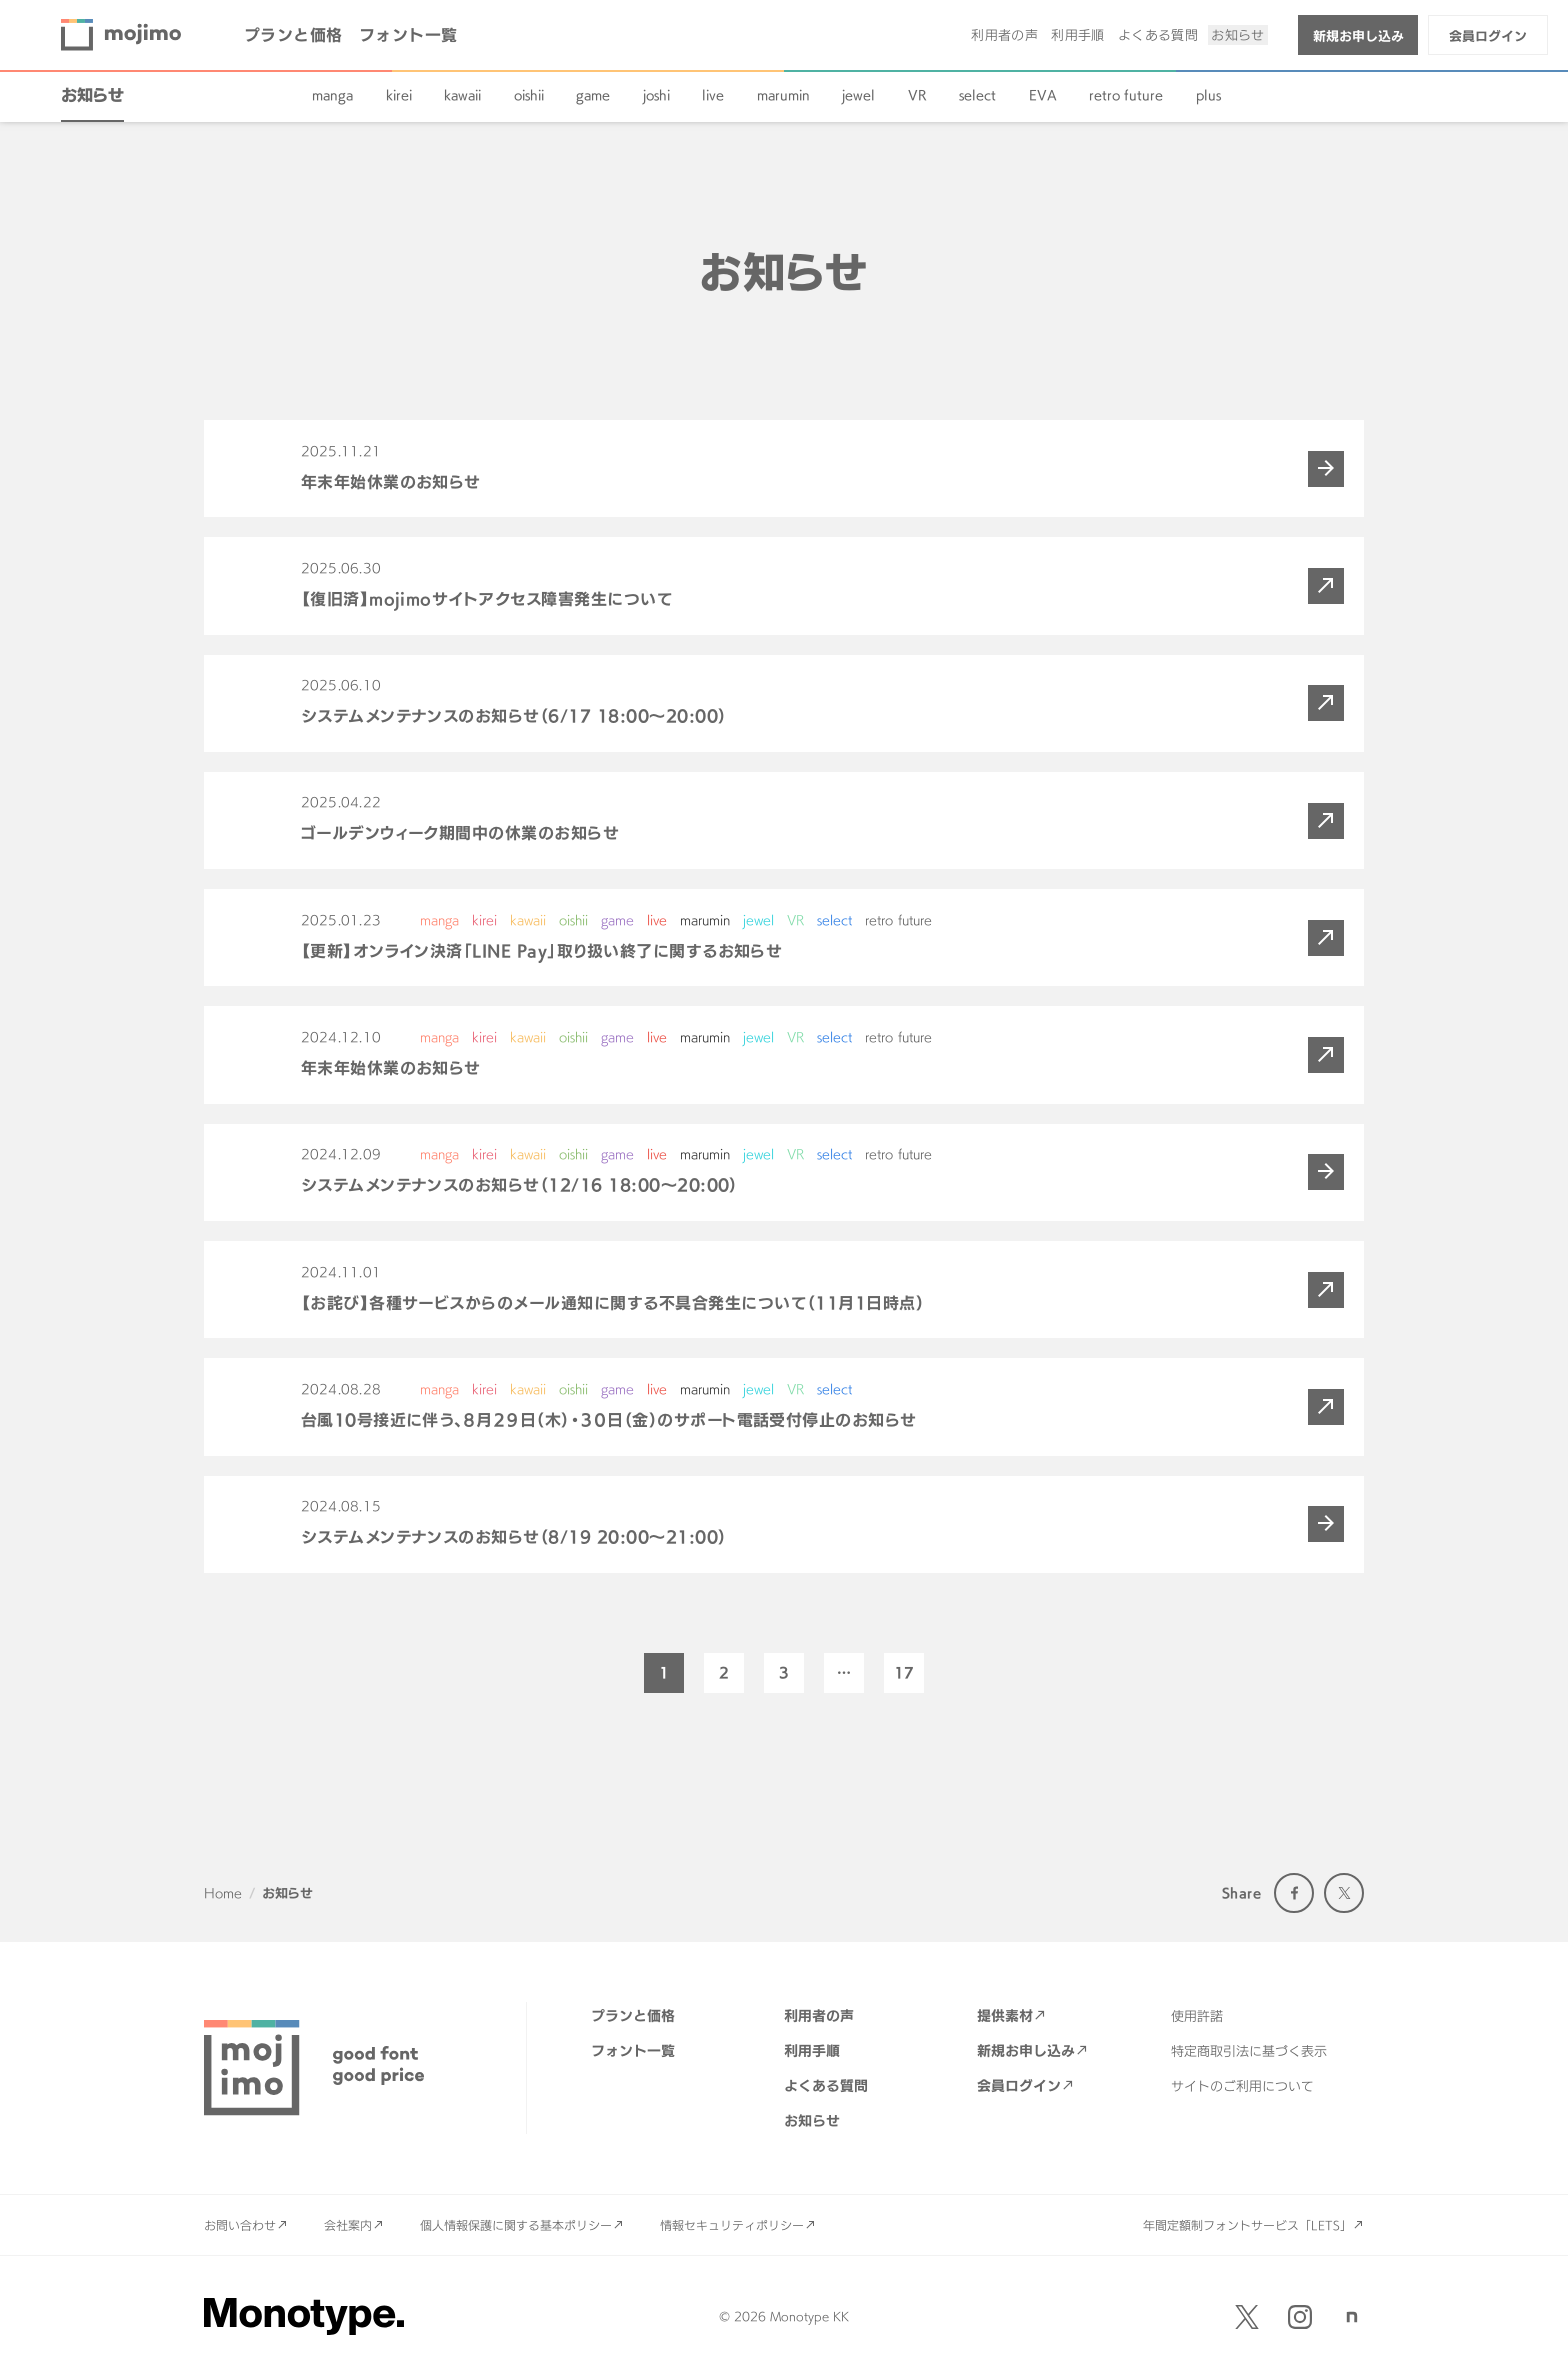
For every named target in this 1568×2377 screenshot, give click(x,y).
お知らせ (1238, 35)
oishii (529, 95)
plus (1208, 95)
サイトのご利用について (1242, 2086)
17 (904, 1672)
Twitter (1344, 1893)
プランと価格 (293, 35)
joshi (656, 95)
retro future (1126, 95)
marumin (783, 95)
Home (223, 1893)
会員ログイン (1488, 36)
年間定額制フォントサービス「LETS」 (1247, 2225)
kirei (399, 95)
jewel (858, 95)
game (593, 95)
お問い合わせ (240, 2225)
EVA (1043, 95)
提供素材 (1005, 2015)
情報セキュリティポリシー (732, 2225)
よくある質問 (1158, 35)
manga (332, 95)
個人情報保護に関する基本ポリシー (516, 2225)
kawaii (462, 95)
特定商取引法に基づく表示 (1249, 2051)
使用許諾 (1197, 2016)
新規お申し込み (1358, 36)
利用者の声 (1004, 35)
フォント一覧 (408, 35)
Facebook (1294, 1893)
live (713, 95)
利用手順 (1078, 35)
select (977, 95)
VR (917, 95)
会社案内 (348, 2225)
